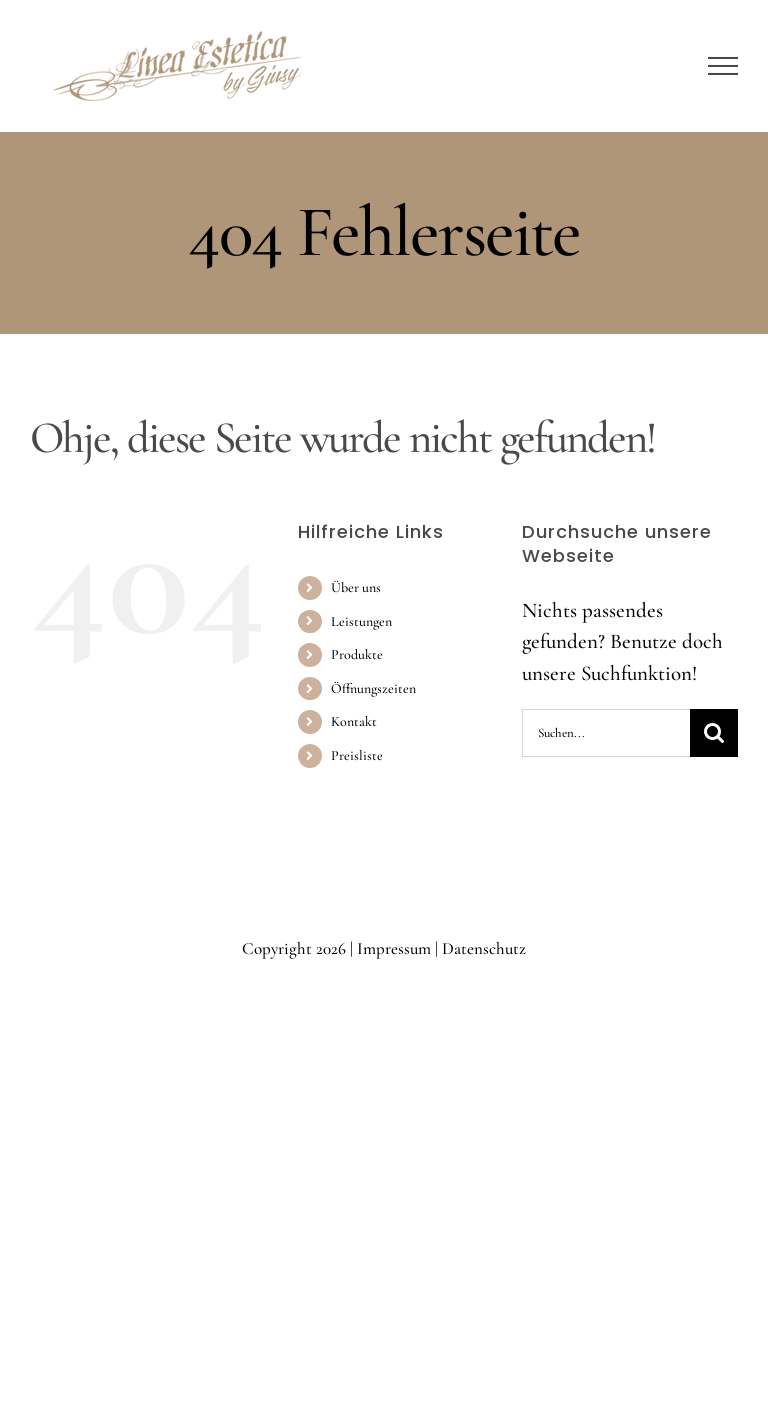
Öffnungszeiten (373, 688)
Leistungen (361, 621)
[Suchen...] (606, 733)
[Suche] (714, 733)
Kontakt (354, 721)
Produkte (357, 654)
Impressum (394, 948)
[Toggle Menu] (723, 66)
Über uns (356, 587)
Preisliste (357, 755)
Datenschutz (484, 948)
